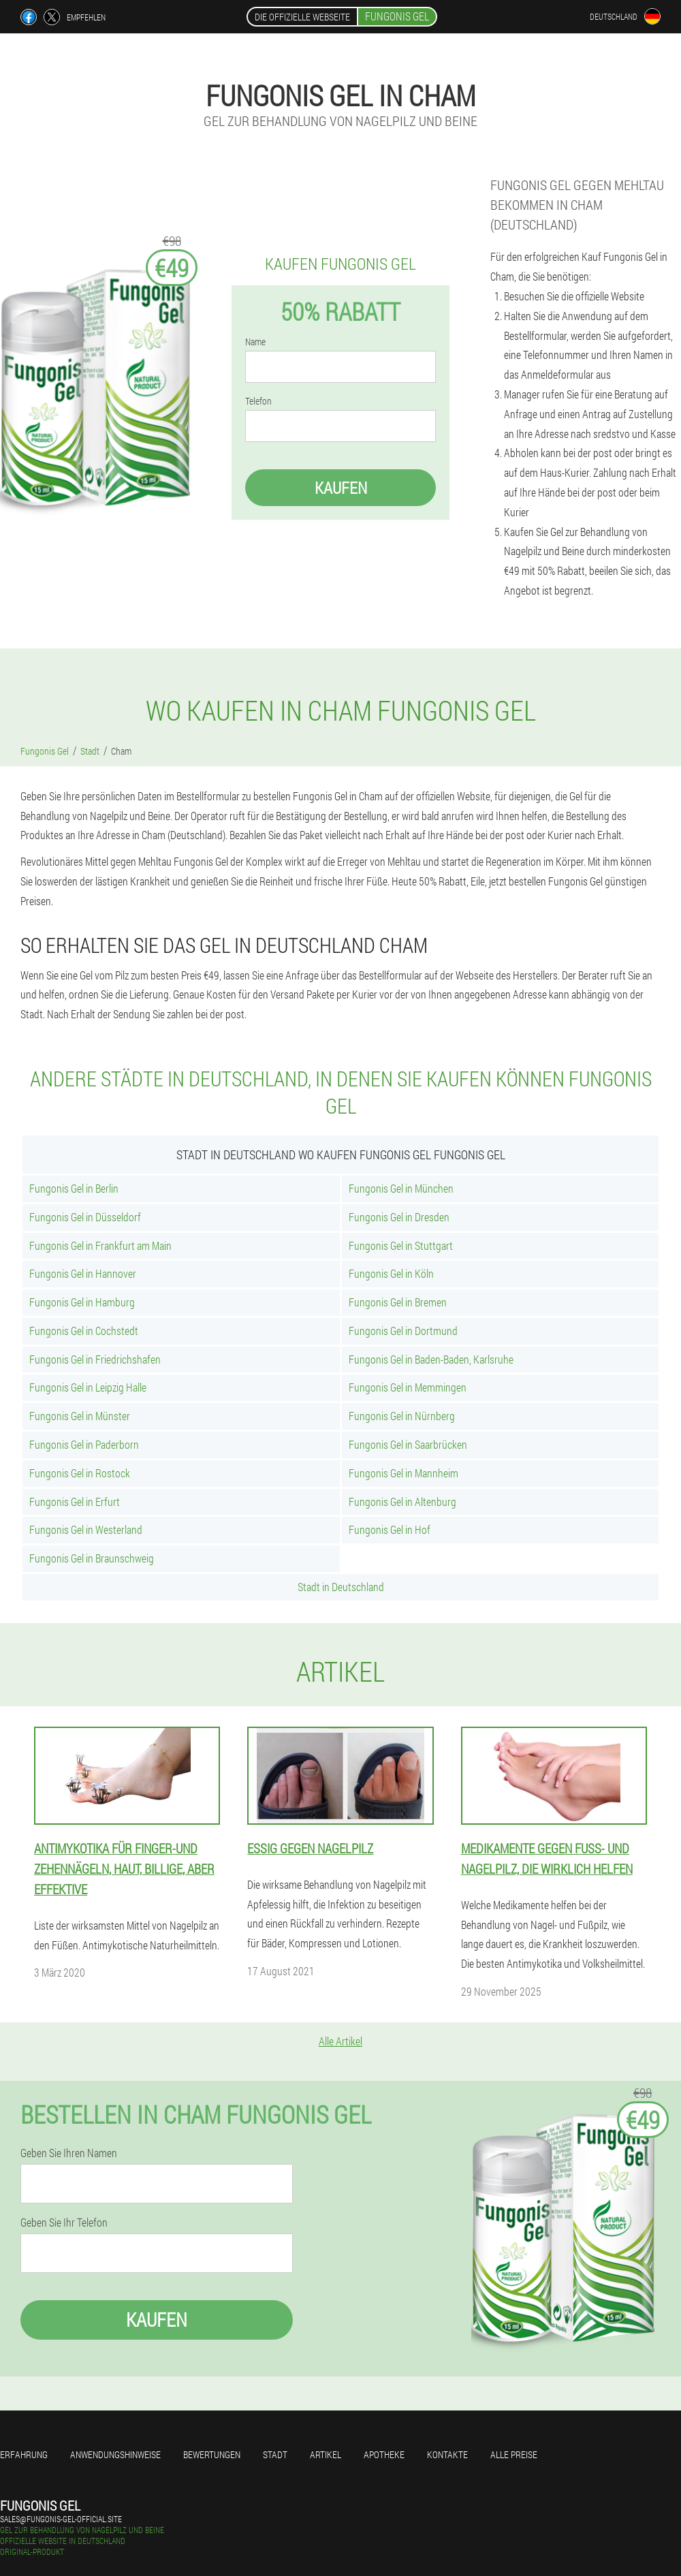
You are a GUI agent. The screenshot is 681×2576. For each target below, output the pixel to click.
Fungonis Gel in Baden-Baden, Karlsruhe (431, 1359)
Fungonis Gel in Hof (389, 1529)
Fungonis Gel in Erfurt (74, 1501)
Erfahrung (24, 2454)
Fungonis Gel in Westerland (85, 1529)
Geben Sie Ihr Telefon (64, 2222)
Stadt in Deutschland (341, 1587)
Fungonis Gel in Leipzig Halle (87, 1387)
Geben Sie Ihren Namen (68, 2153)
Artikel (325, 2454)
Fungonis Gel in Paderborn (84, 1444)
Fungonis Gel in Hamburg (82, 1302)
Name (255, 342)
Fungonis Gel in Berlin (73, 1188)
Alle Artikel (340, 2041)
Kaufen (341, 488)
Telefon (258, 401)
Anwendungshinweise (115, 2454)
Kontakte (447, 2454)
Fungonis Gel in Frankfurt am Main (100, 1245)
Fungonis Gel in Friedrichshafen (95, 1359)
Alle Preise (513, 2454)
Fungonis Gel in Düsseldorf (85, 1217)
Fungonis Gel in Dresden (399, 1217)
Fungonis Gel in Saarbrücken (408, 1444)
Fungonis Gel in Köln (391, 1273)
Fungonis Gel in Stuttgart (401, 1245)
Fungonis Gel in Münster (79, 1416)
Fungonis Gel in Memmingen (407, 1387)
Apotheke (384, 2454)
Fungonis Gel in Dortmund (403, 1330)
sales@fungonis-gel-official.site (61, 2518)
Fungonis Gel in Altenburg (402, 1501)
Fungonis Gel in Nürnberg (402, 1416)
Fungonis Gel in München (401, 1188)
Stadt (275, 2454)
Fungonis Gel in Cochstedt (83, 1330)
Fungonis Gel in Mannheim (403, 1473)
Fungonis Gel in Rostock (79, 1473)
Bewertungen (211, 2454)
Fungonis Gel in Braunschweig (91, 1558)
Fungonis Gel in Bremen (398, 1302)
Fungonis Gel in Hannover (82, 1273)
